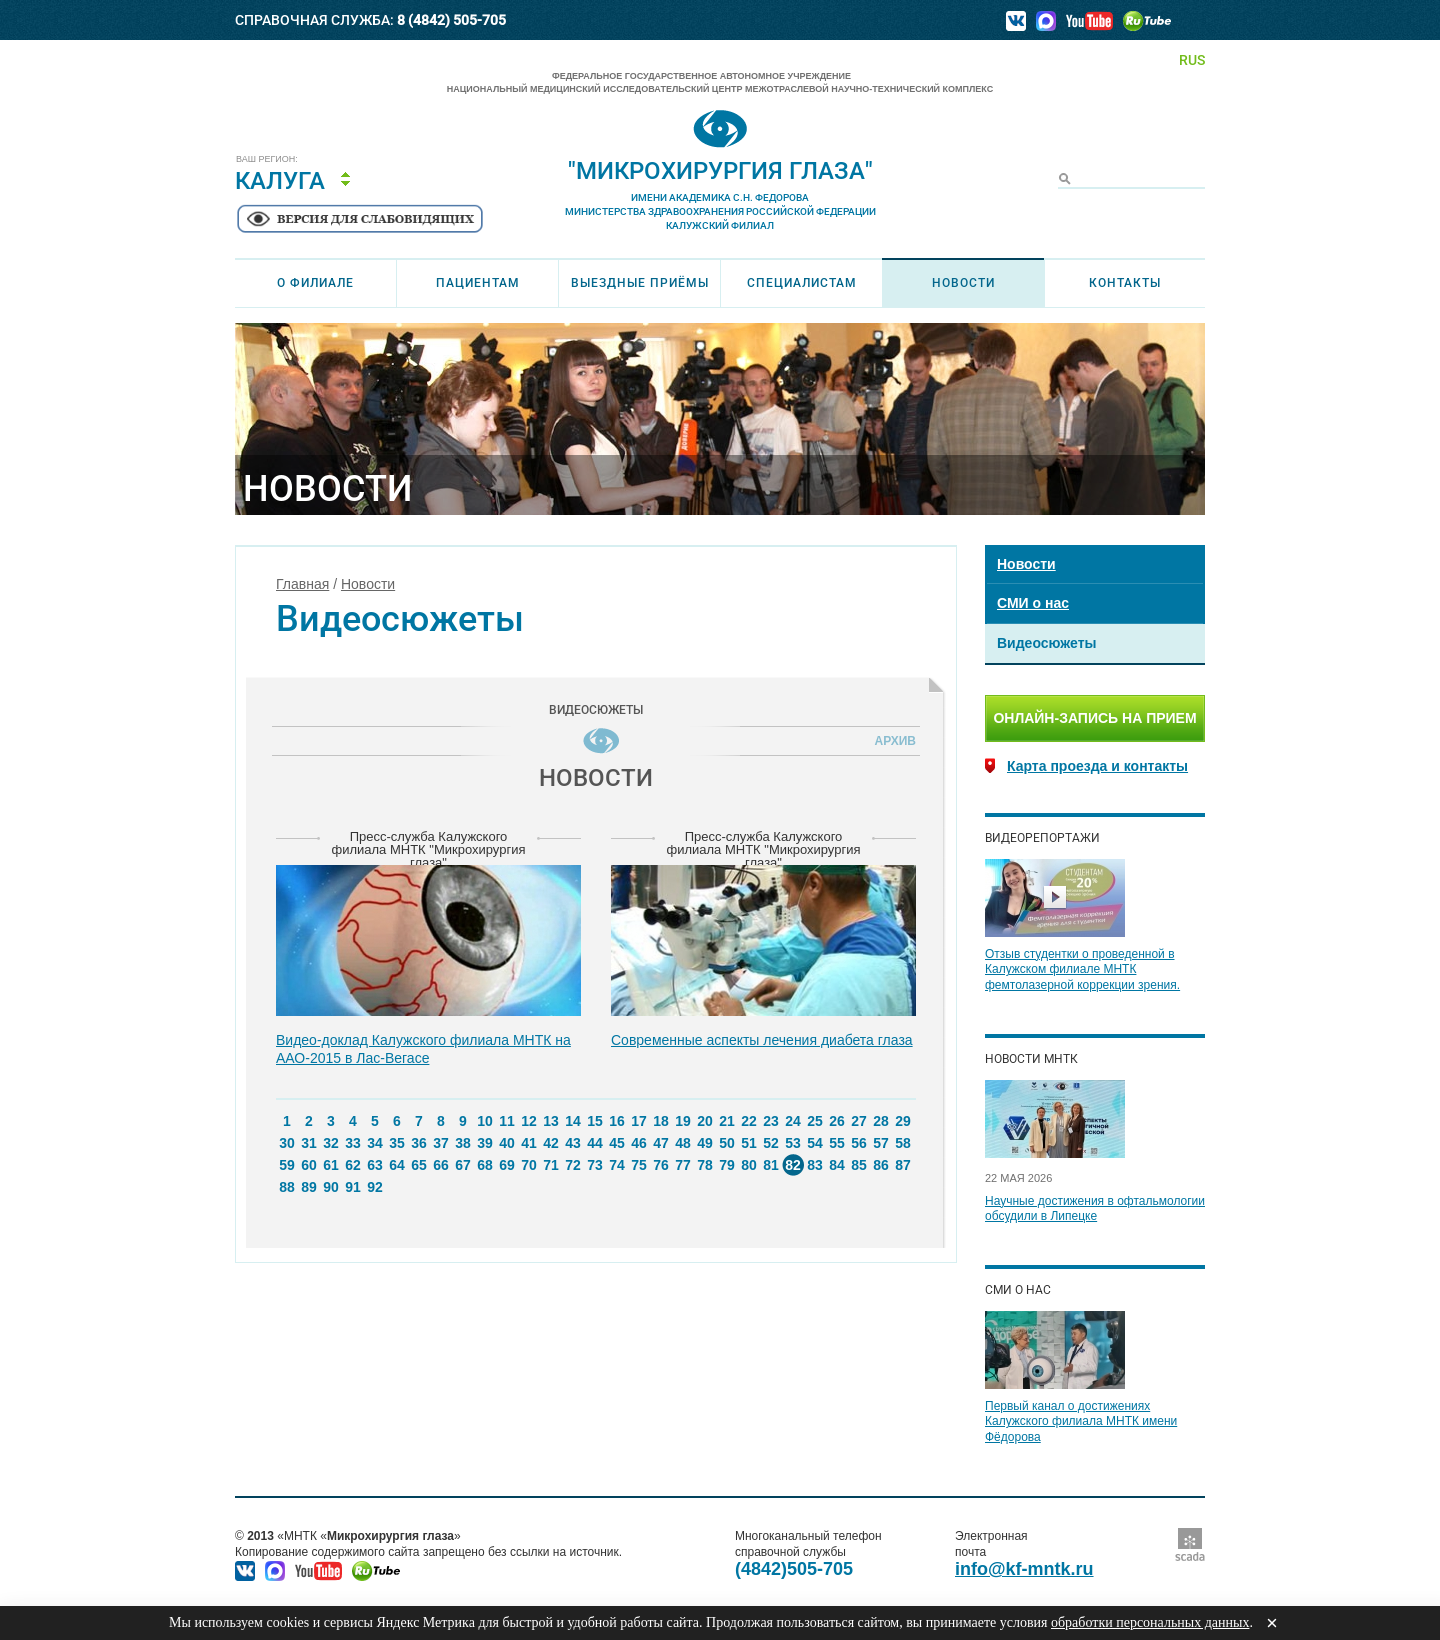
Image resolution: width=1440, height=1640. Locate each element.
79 (727, 1165)
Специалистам (802, 283)
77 (683, 1165)
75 (639, 1165)
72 (573, 1165)
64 (397, 1165)
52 (771, 1143)
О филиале (315, 283)
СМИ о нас (1033, 603)
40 (507, 1143)
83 (815, 1165)
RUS (1192, 60)
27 (859, 1121)
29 (903, 1121)
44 (595, 1143)
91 (353, 1187)
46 (639, 1143)
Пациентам (478, 283)
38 (463, 1143)
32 (331, 1143)
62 (353, 1165)
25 (815, 1121)
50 (727, 1143)
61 (331, 1165)
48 (683, 1143)
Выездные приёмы (640, 283)
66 (441, 1165)
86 (881, 1165)
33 (353, 1143)
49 (705, 1143)
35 (397, 1143)
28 (881, 1121)
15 (595, 1121)
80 (749, 1165)
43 (573, 1143)
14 (573, 1121)
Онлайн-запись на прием (1094, 718)
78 (705, 1165)
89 (309, 1187)
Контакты (1125, 283)
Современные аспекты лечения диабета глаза (762, 1040)
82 (793, 1165)
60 (309, 1165)
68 (485, 1165)
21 (727, 1121)
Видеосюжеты (1046, 643)
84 (837, 1165)
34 (375, 1143)
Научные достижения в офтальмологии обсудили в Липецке (1095, 1209)
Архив (892, 741)
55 (837, 1143)
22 (749, 1121)
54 (815, 1143)
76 (661, 1165)
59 (287, 1165)
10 (485, 1121)
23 (771, 1121)
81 (771, 1165)
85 (859, 1165)
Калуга (280, 181)
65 (419, 1165)
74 (617, 1165)
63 (375, 1165)
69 (507, 1165)
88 (287, 1187)
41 (529, 1143)
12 (529, 1121)
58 (903, 1143)
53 (793, 1143)
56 (859, 1143)
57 (881, 1143)
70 (529, 1165)
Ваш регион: (267, 159)
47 (661, 1143)
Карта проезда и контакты (1097, 766)
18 (661, 1121)
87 (903, 1165)
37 (441, 1143)
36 (419, 1143)
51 (749, 1143)
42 (551, 1143)
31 (309, 1143)
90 (331, 1187)
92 (375, 1187)
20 (705, 1121)
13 (551, 1121)
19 (683, 1121)
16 (617, 1121)
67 (463, 1165)
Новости (963, 283)
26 (837, 1121)
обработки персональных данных (1150, 1622)
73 (595, 1165)
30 (287, 1143)
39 (485, 1143)
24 (793, 1121)
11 (507, 1121)
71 (551, 1165)
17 (639, 1121)
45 (617, 1143)
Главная (302, 584)
